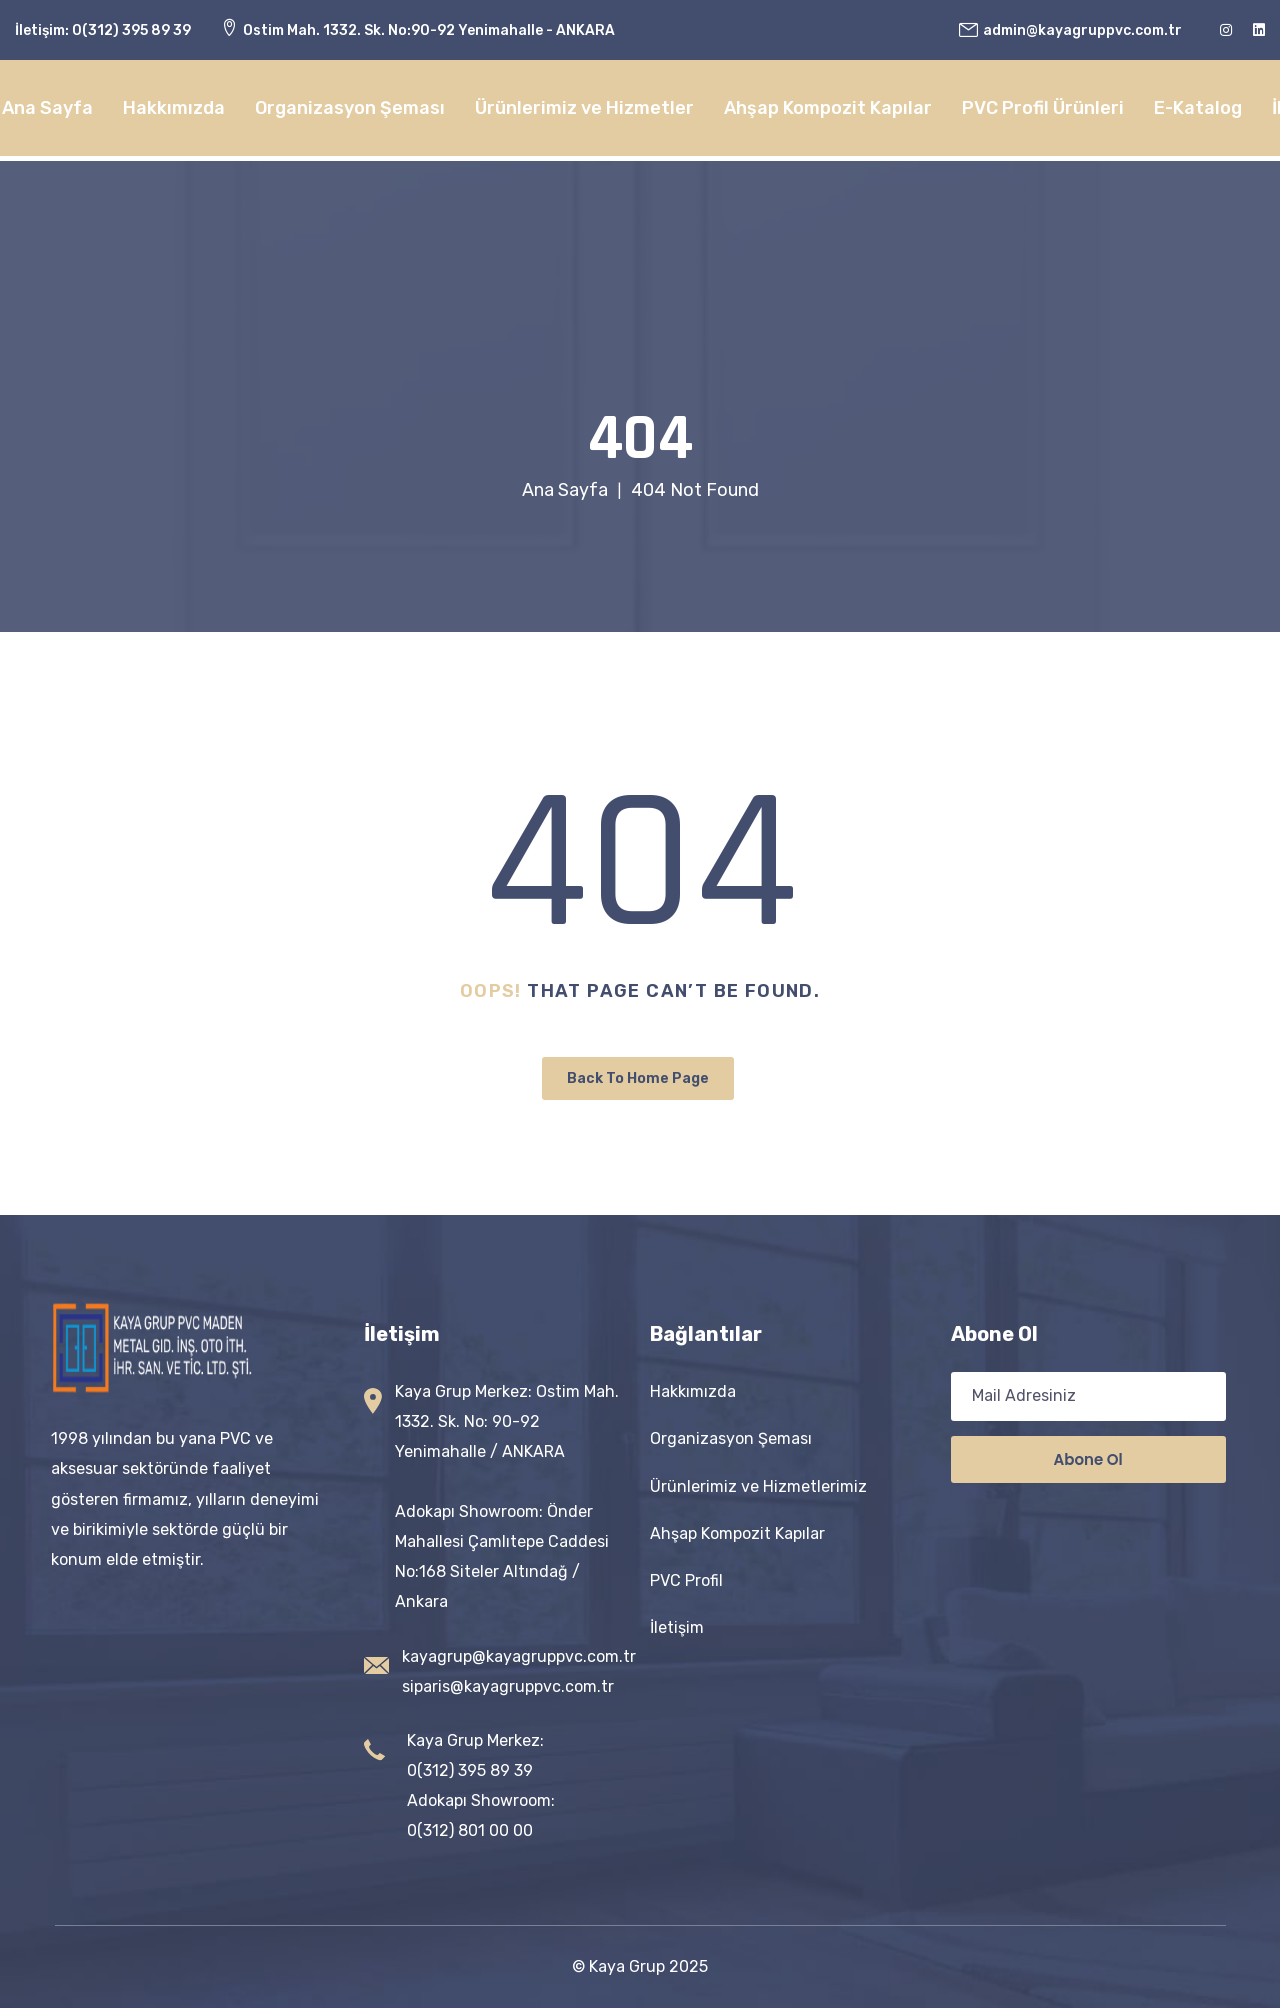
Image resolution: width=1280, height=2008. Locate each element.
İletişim (677, 1627)
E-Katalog (1198, 108)
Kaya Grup (627, 1966)
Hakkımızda (174, 108)
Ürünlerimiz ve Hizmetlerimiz (758, 1486)
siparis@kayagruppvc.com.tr (508, 1686)
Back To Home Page (638, 1078)
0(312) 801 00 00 (470, 1830)
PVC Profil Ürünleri (1043, 108)
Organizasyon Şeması (350, 108)
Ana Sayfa (47, 108)
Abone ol (1088, 1459)
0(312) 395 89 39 (131, 30)
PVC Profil (686, 1580)
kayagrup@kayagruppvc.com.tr (519, 1656)
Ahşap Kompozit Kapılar (828, 108)
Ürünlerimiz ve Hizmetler (584, 108)
